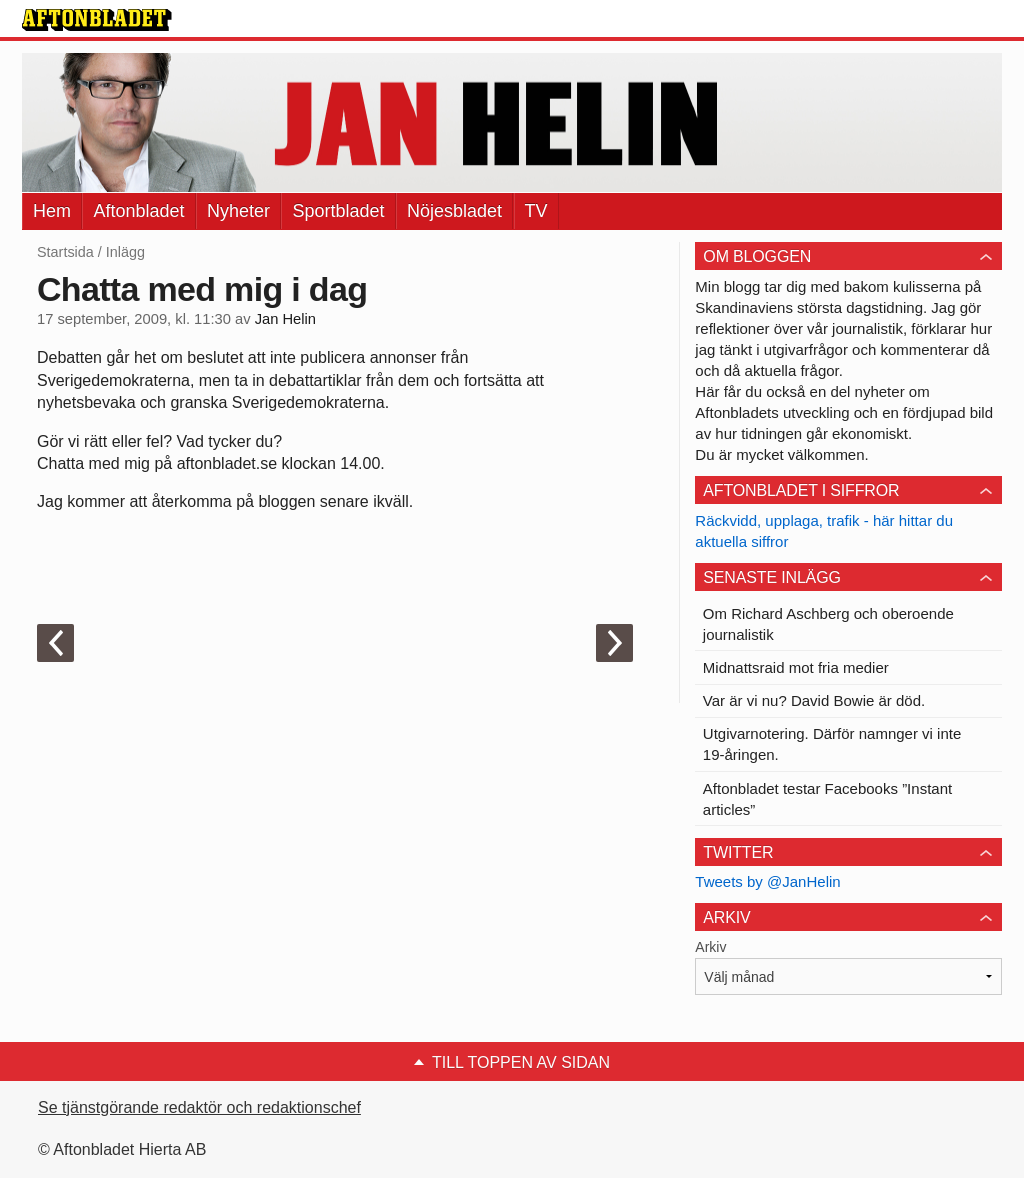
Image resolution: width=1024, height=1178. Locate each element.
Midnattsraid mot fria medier (796, 667)
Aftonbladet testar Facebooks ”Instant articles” (827, 799)
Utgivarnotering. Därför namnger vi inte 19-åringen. (832, 744)
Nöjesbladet (454, 211)
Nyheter (238, 211)
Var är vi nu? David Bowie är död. (814, 700)
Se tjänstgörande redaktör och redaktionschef (199, 1107)
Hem (52, 211)
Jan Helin (285, 319)
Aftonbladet (138, 211)
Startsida (65, 252)
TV (536, 211)
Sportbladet (338, 211)
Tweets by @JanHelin (767, 881)
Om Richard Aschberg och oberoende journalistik (828, 624)
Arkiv (710, 947)
